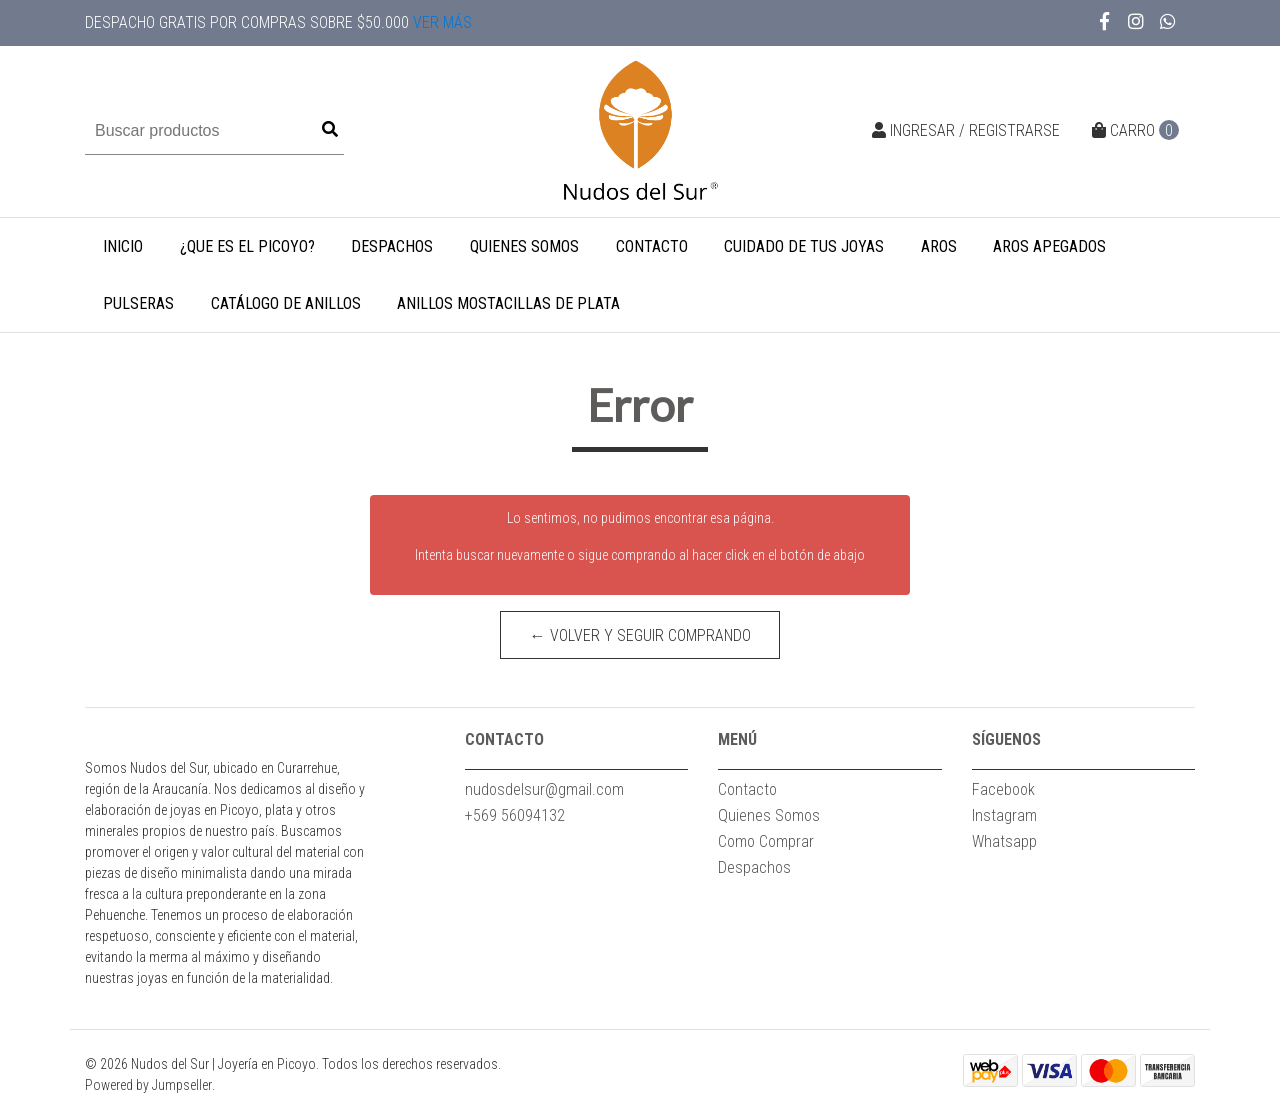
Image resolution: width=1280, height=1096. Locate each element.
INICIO (123, 246)
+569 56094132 (515, 815)
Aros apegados (1049, 246)
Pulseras (138, 303)
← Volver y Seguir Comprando (640, 635)
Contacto (652, 246)
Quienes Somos (524, 246)
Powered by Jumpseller (148, 1085)
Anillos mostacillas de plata (508, 303)
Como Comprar (766, 841)
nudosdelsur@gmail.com (544, 789)
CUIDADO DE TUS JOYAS (804, 246)
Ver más (442, 22)
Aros (939, 246)
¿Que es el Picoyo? (247, 246)
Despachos (392, 246)
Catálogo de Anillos (286, 303)
